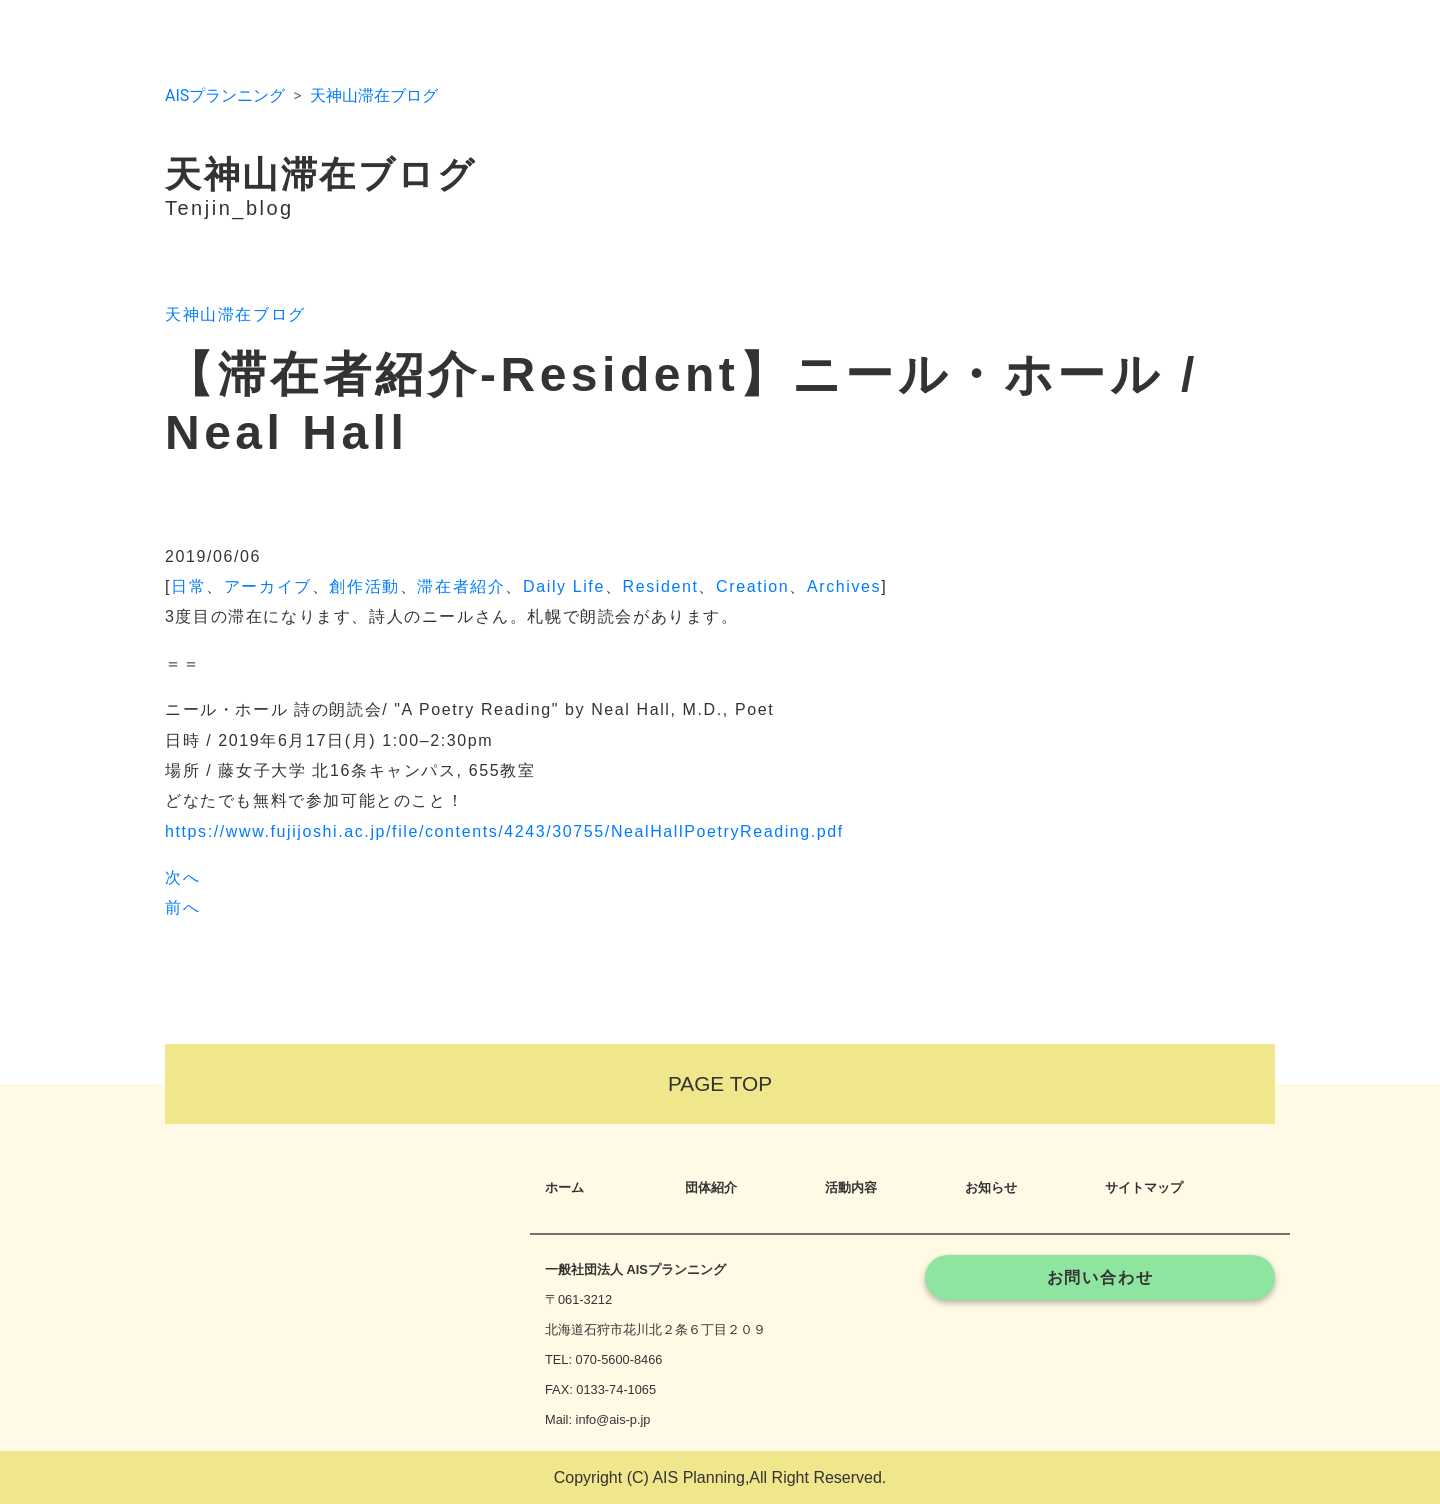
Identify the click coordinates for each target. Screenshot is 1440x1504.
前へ (182, 907)
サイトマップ (1144, 1187)
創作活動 (364, 586)
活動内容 (851, 1187)
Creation (752, 586)
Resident (661, 586)
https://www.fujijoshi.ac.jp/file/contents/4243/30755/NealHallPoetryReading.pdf (504, 831)
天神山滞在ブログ (374, 95)
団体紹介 (711, 1187)
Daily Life (564, 586)
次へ (182, 877)
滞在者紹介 (461, 586)
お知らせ (991, 1187)
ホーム (564, 1187)
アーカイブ (268, 586)
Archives (844, 586)
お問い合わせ (1100, 1277)
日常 (188, 586)
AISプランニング (225, 95)
